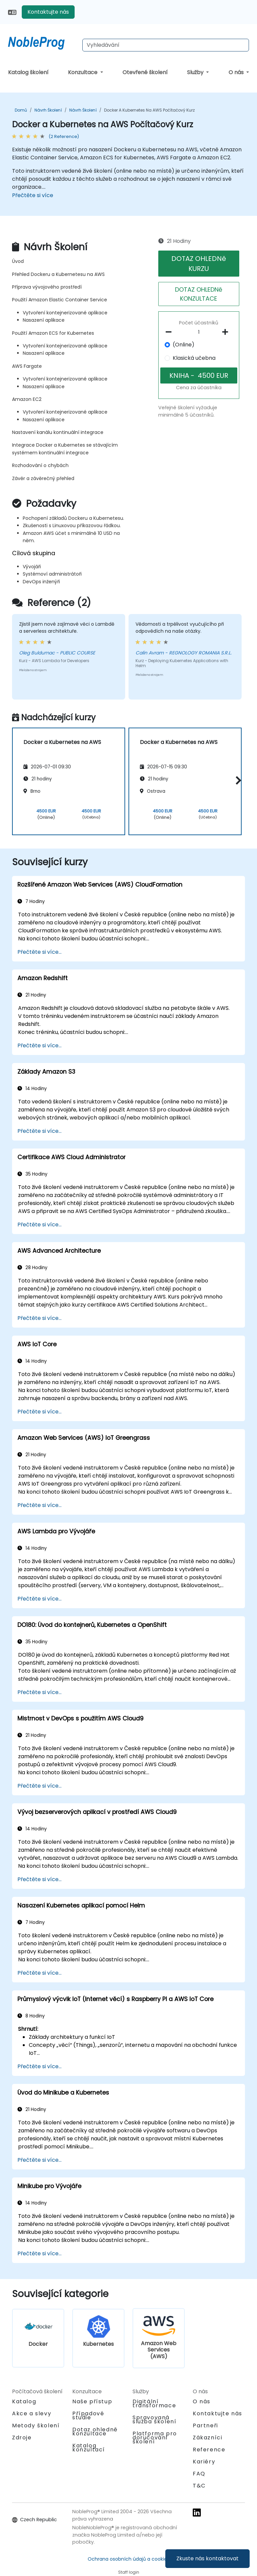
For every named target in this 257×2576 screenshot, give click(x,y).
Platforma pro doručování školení (155, 2437)
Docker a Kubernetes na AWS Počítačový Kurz (149, 110)
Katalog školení (28, 72)
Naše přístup (92, 2401)
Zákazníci (207, 2437)
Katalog (24, 2401)
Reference (209, 2449)
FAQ (199, 2473)
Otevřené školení (145, 72)
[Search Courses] (165, 45)
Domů (21, 110)
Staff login (128, 2572)
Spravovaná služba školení (154, 2419)
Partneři (205, 2425)
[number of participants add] (227, 332)
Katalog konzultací (88, 2447)
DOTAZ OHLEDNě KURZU (198, 263)
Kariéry (204, 2461)
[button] (237, 780)
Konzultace (83, 72)
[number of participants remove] (170, 332)
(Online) (183, 344)
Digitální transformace (154, 2403)
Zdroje (22, 2437)
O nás (237, 72)
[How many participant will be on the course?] (199, 332)
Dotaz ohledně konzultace (95, 2432)
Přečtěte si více (32, 195)
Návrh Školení (48, 110)
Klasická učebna (194, 358)
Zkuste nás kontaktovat (207, 2558)
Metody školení (36, 2425)
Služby (196, 72)
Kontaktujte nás (48, 12)
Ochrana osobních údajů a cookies (128, 2559)
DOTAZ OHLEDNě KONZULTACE (198, 294)
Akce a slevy (31, 2413)
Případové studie (88, 2415)
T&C (199, 2485)
